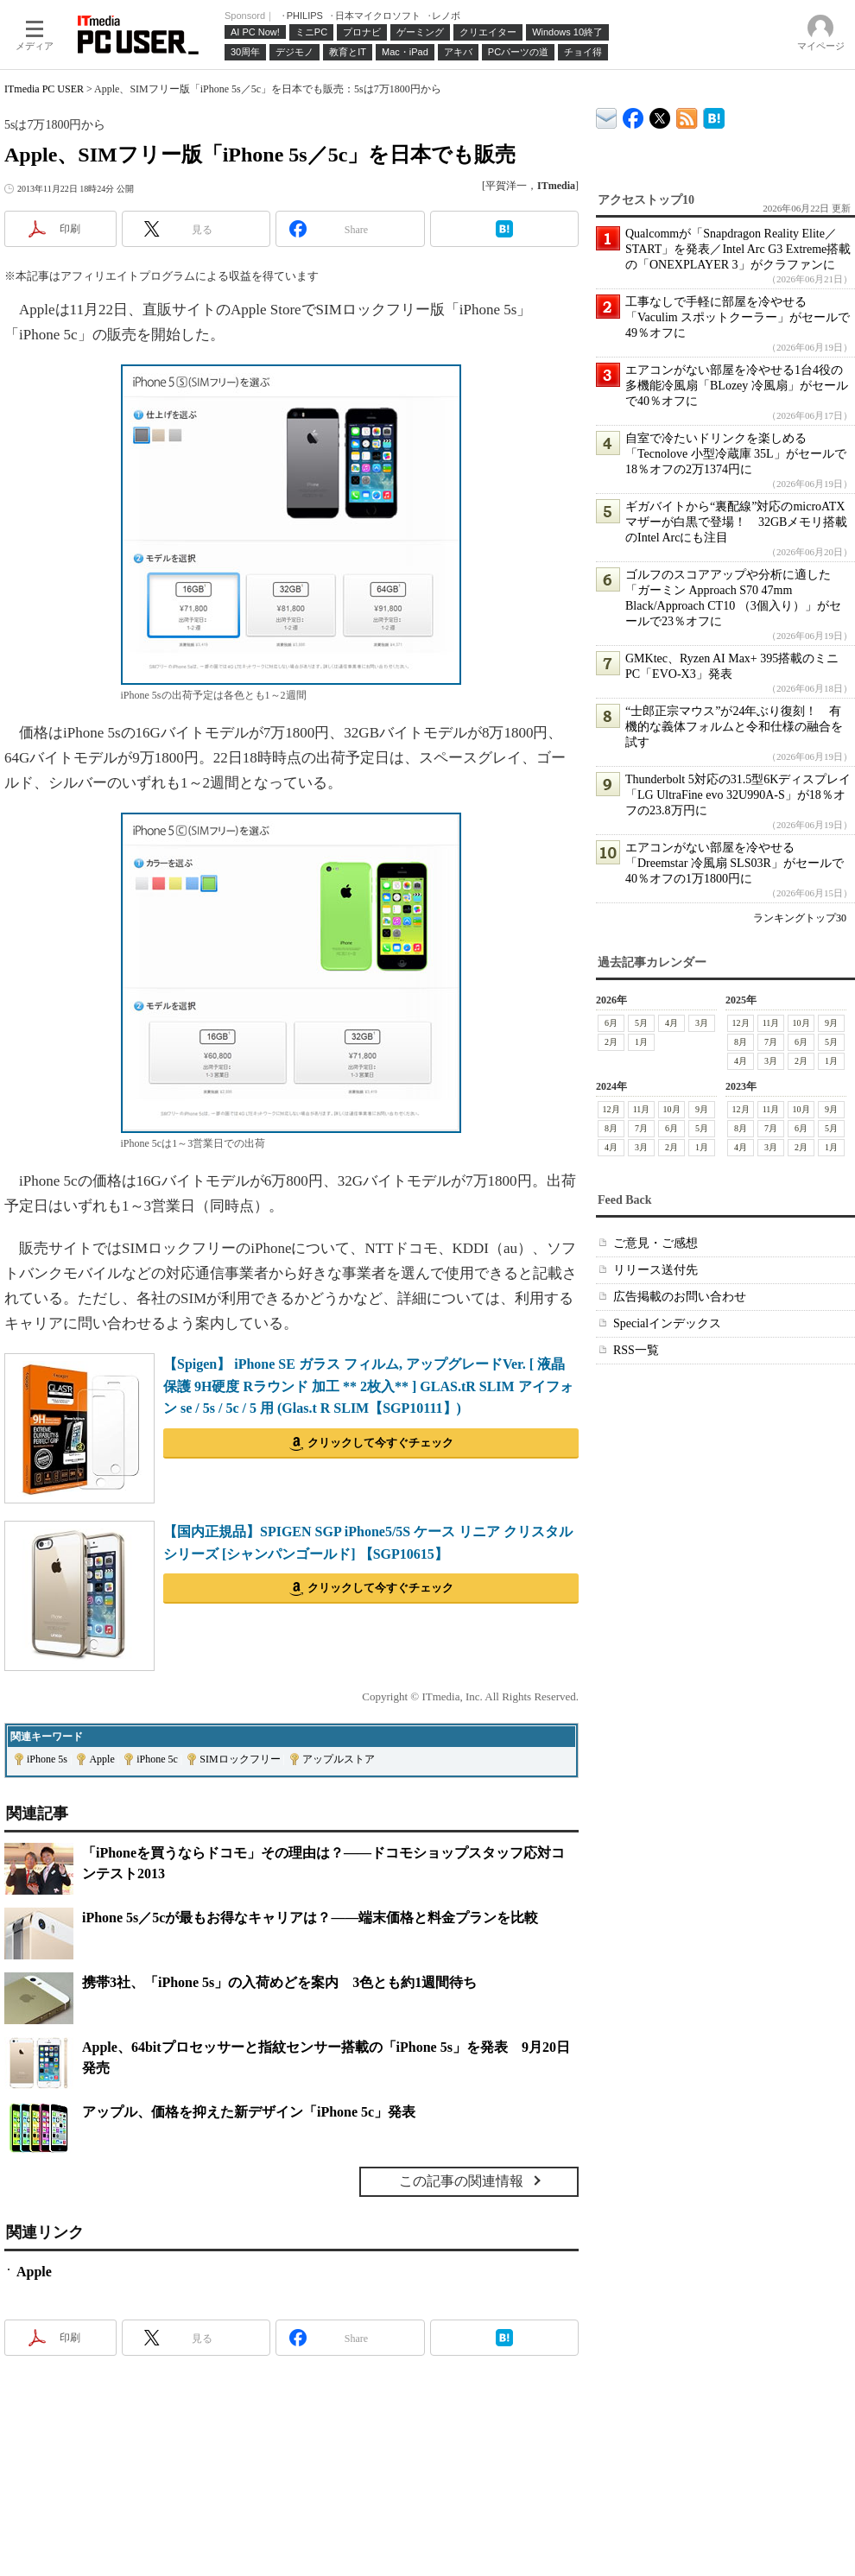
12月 (741, 1023)
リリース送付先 (655, 1269)
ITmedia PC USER (44, 89)
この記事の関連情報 (461, 2181)
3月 (701, 1023)
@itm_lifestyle (660, 114)
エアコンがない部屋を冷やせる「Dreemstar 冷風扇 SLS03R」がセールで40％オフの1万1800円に (734, 863)
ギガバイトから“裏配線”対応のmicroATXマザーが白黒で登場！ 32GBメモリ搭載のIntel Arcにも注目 (736, 522)
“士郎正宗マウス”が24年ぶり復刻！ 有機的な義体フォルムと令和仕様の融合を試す (734, 727)
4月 (671, 1023)
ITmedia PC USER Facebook (633, 114)
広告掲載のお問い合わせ (679, 1296)
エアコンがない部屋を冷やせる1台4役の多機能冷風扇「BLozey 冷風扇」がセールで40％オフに (736, 386)
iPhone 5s (47, 1759)
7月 (770, 1042)
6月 (611, 1023)
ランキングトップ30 (799, 918)
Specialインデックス (667, 1323)
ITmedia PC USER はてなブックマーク (714, 115)
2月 (611, 1042)
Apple (101, 1759)
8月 (740, 1042)
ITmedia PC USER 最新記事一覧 (687, 115)
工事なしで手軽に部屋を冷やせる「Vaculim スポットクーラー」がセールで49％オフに (737, 317)
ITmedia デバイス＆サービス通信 (607, 115)
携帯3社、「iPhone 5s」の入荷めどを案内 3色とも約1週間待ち (279, 1982)
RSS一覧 (636, 1350)
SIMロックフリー (240, 1759)
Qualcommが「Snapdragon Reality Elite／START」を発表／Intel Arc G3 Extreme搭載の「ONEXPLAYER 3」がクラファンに (738, 249)
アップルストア (338, 1759)
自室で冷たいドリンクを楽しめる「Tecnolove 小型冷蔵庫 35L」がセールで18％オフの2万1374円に (735, 454)
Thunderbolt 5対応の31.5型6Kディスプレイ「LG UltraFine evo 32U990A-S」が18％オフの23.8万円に (738, 795)
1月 (641, 1042)
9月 (831, 1023)
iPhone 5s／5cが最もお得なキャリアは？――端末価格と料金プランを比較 (310, 1917)
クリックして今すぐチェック (380, 1442)
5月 (641, 1023)
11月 (771, 1023)
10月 (801, 1023)
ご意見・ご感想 (655, 1243)
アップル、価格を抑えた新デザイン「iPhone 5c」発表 (248, 2111)
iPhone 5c (157, 1759)
